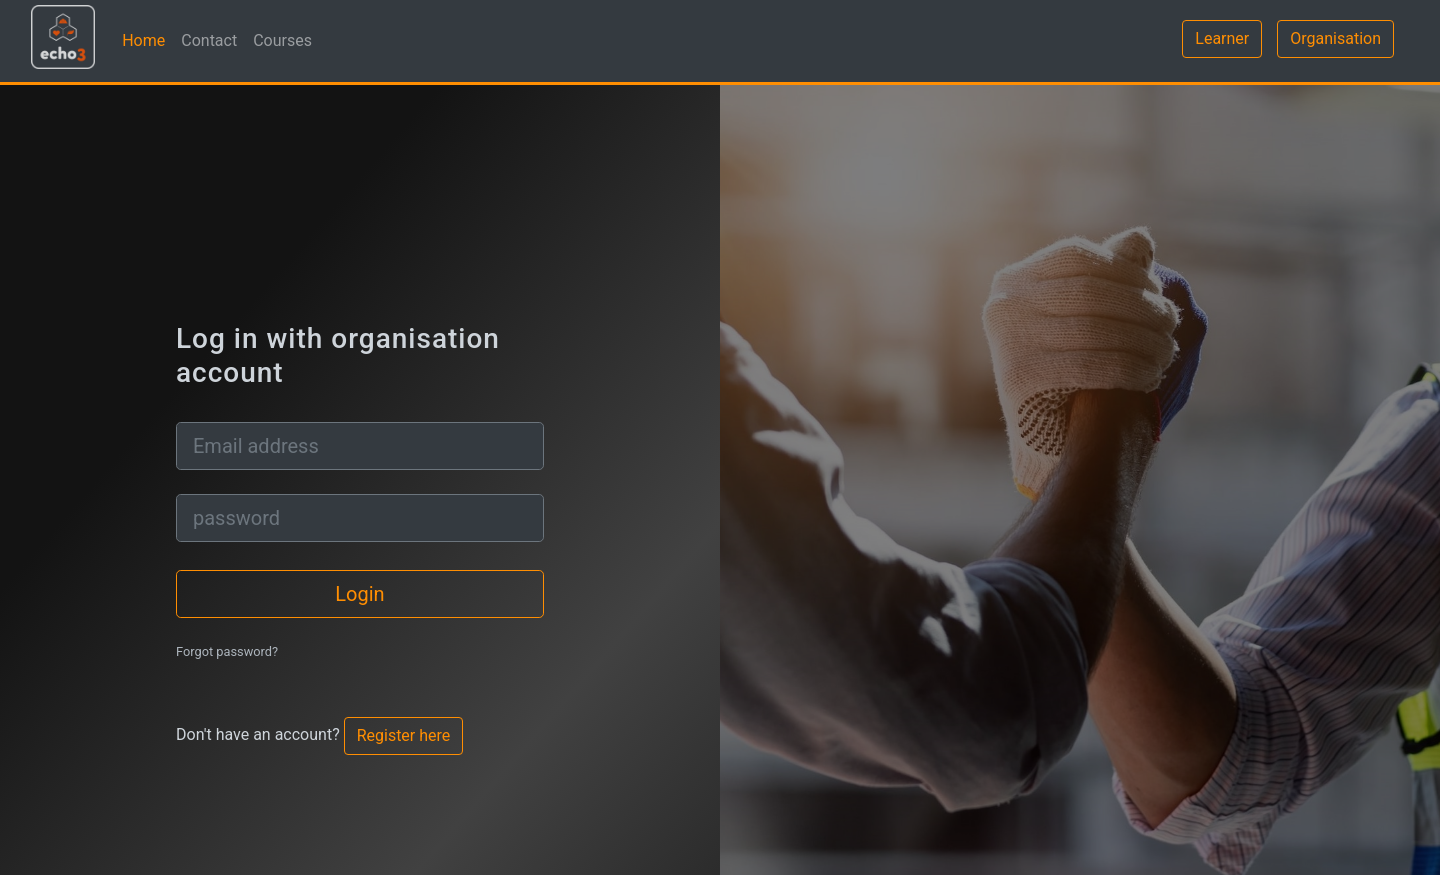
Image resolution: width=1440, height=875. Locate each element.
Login (359, 594)
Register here (404, 735)
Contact (209, 40)
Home (143, 40)
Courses (282, 40)
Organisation (1335, 38)
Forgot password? (227, 651)
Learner (1222, 38)
